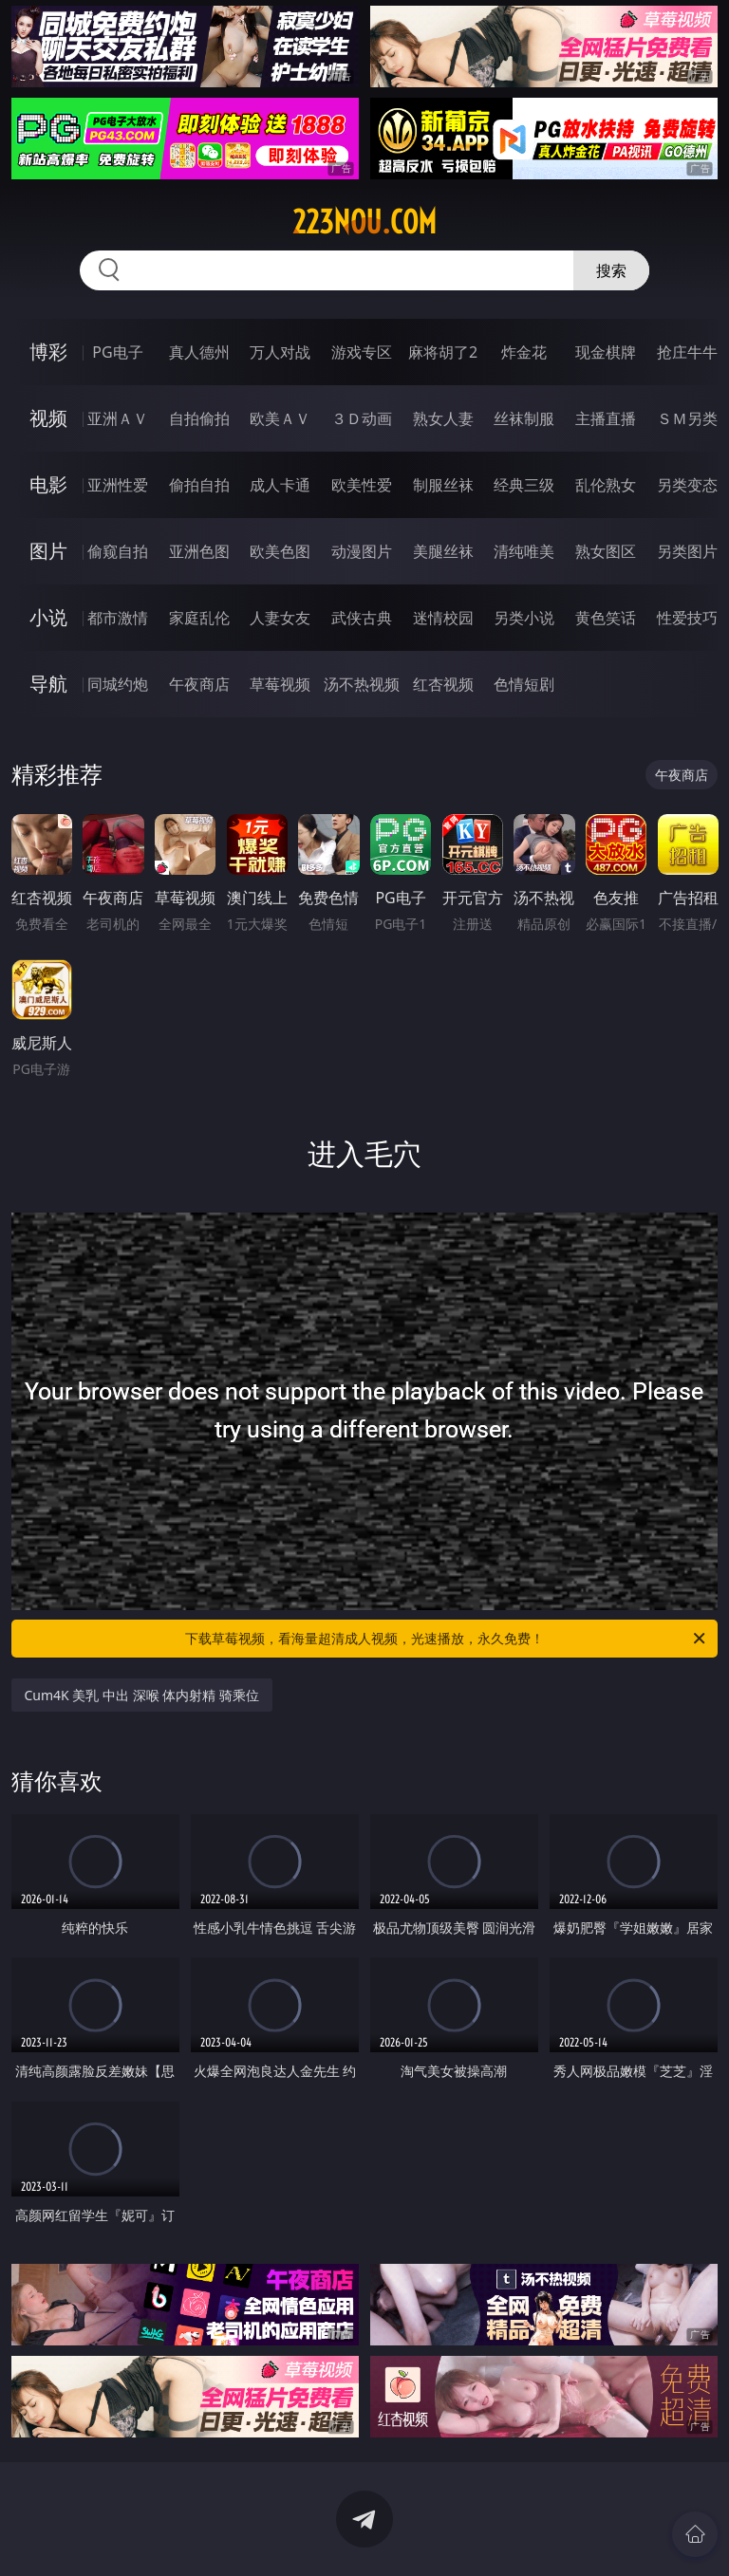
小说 (48, 617)
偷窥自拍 (117, 551)
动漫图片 (361, 551)
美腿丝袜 (443, 551)
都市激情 (117, 617)
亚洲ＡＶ (117, 418)
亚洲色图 (199, 551)
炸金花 (524, 352)
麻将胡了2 (442, 352)
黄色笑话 (605, 617)
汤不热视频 (362, 684)
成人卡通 (280, 484)
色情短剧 (524, 684)
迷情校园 (443, 617)
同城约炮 (117, 684)
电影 (48, 484)
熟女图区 (605, 551)
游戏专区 (361, 352)
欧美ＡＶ (280, 418)
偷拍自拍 (199, 484)
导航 (48, 683)
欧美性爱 (361, 484)
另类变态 (687, 484)
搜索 (611, 270)
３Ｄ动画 (361, 418)
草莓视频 (280, 684)
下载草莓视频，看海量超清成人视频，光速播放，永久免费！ (446, 1638)
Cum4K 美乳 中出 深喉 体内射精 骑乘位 (142, 1695)
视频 (48, 418)
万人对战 (280, 352)
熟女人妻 (443, 418)
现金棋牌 (605, 352)
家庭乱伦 (199, 617)
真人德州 (199, 352)
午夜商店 (199, 684)
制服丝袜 (443, 484)
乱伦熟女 (605, 484)
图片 (48, 551)
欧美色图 (280, 551)
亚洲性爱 (117, 484)
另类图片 (687, 551)
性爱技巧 (687, 617)
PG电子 (117, 352)
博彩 (48, 351)
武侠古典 (361, 617)
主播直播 (605, 418)
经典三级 (524, 484)
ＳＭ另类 (687, 418)
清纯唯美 (524, 551)
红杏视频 (443, 684)
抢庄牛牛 (687, 352)
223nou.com (364, 222)
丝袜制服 (524, 418)
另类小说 (524, 617)
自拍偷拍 (199, 418)
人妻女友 (280, 617)
